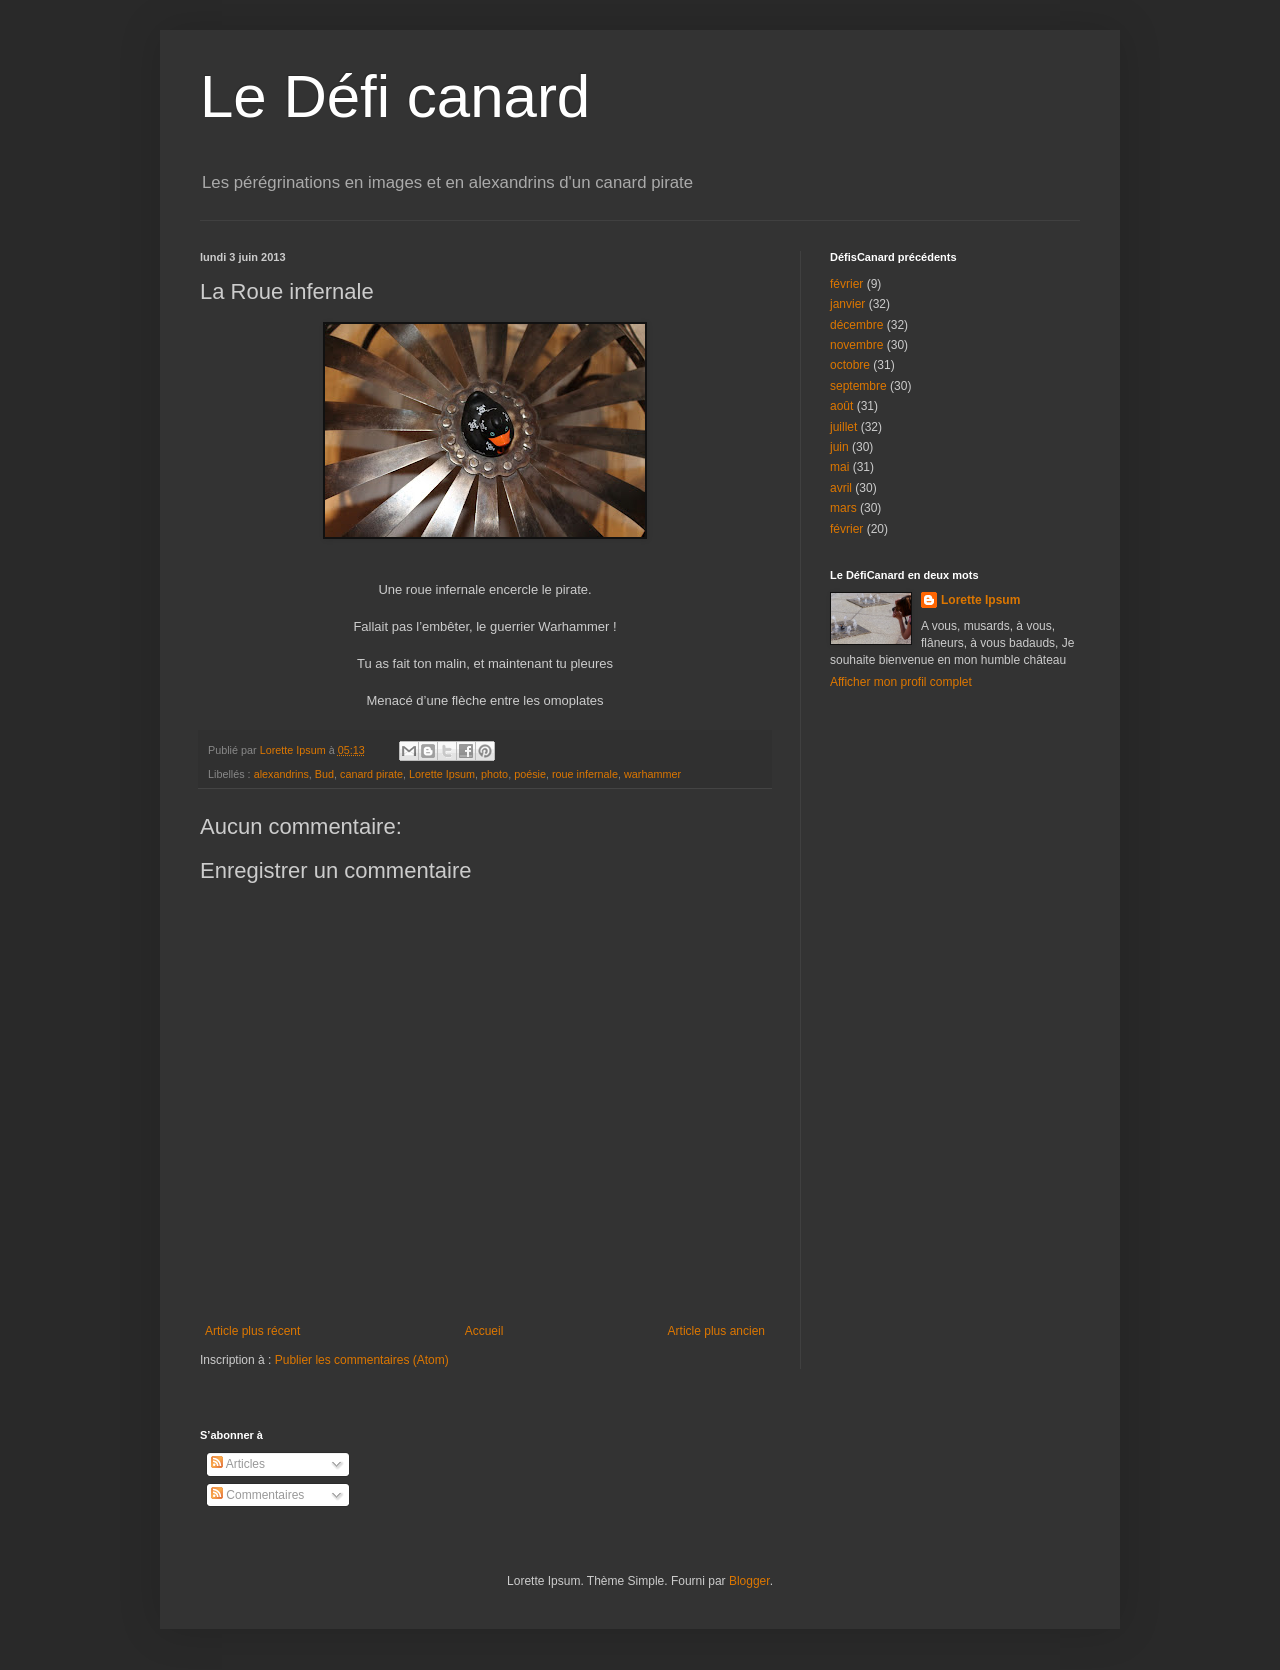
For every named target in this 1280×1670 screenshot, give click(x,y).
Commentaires (257, 1495)
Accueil (484, 1331)
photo (494, 774)
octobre (850, 365)
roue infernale (585, 774)
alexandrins (281, 774)
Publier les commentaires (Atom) (362, 1360)
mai (839, 467)
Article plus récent (252, 1331)
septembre (858, 386)
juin (839, 447)
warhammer (652, 774)
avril (841, 488)
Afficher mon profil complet (901, 682)
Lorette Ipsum (442, 774)
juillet (843, 427)
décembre (856, 325)
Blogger (749, 1581)
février (846, 284)
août (841, 406)
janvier (847, 304)
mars (843, 508)
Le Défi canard (395, 96)
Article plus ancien (716, 1331)
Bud (324, 774)
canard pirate (371, 774)
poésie (530, 774)
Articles (238, 1464)
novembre (856, 345)
